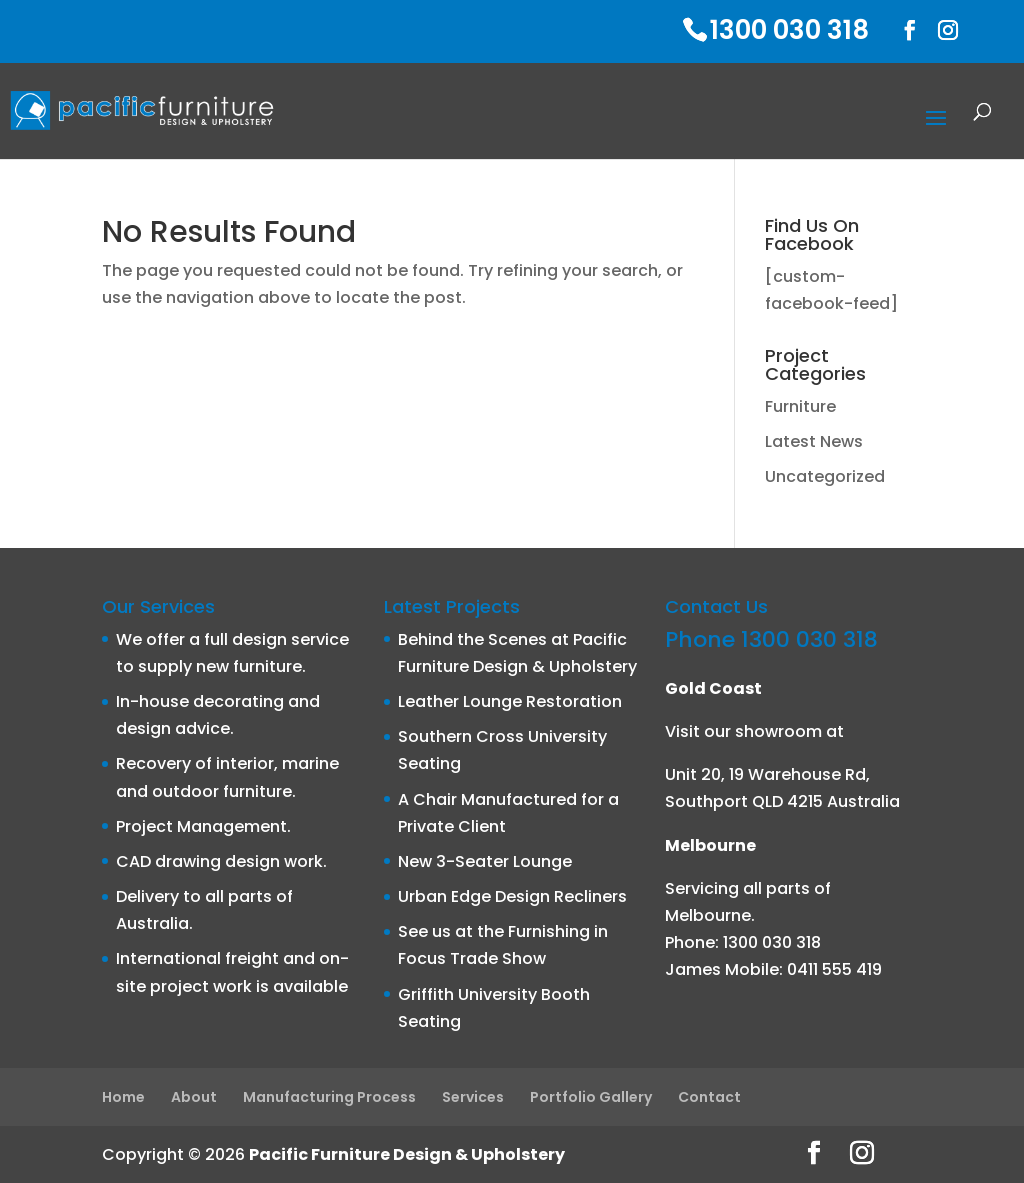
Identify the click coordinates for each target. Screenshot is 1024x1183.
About (194, 1097)
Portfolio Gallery (591, 1097)
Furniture (800, 406)
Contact (709, 1097)
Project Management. (203, 826)
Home (123, 1097)
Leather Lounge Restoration (510, 701)
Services (473, 1097)
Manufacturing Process (329, 1097)
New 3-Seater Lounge (485, 861)
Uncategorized (825, 476)
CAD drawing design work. (221, 861)
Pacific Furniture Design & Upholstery (407, 1154)
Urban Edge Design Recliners (512, 896)
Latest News (814, 441)
